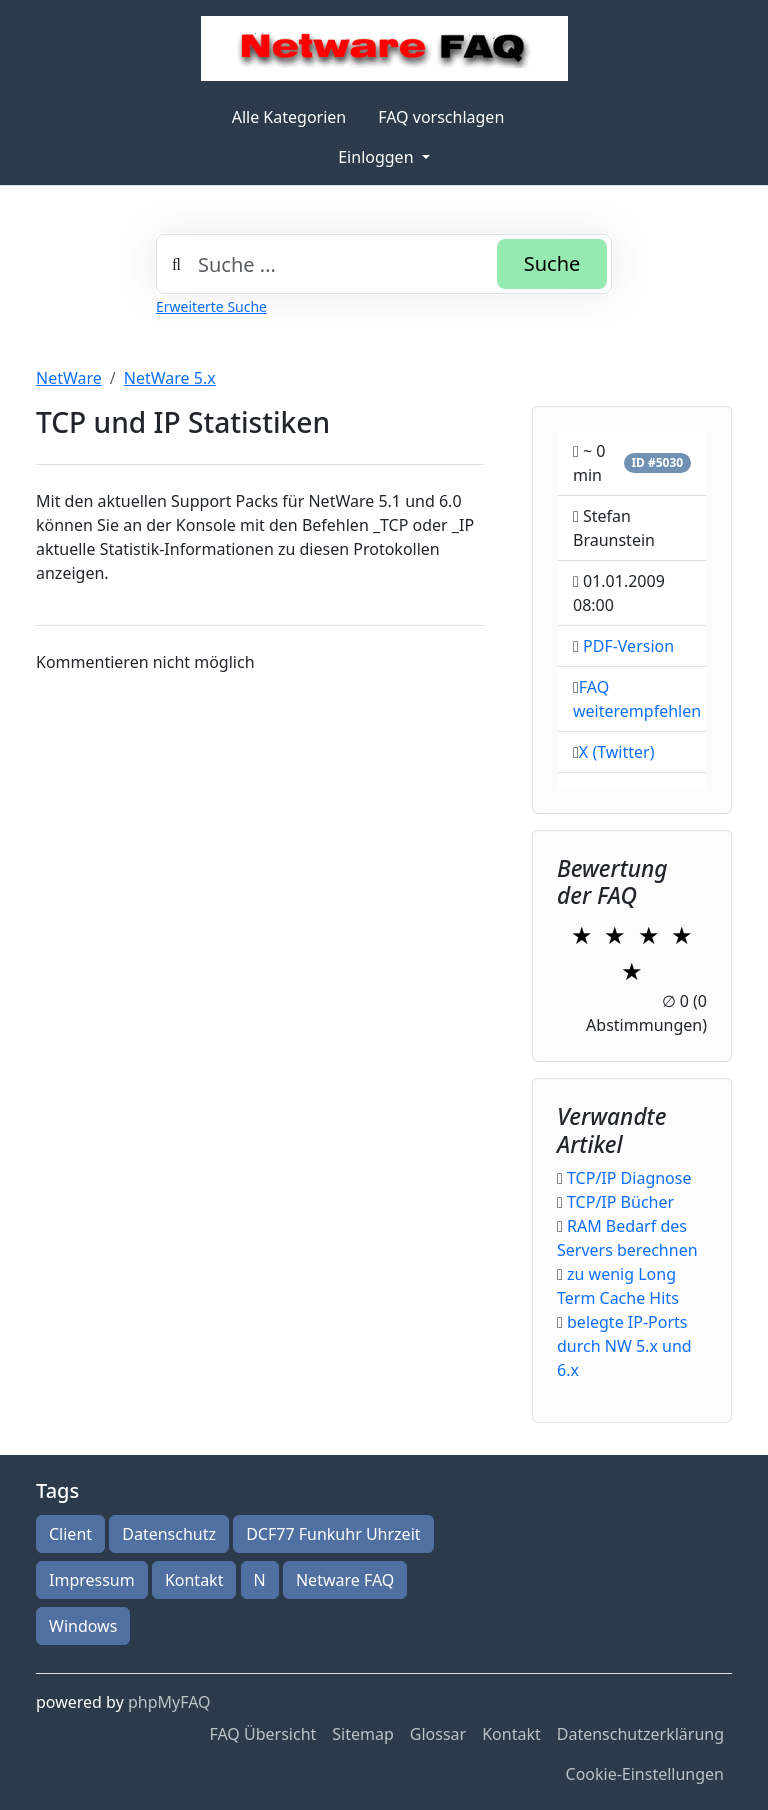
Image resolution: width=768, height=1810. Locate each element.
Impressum (92, 1580)
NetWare (69, 378)
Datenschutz (169, 1534)
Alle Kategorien (289, 117)
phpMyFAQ (169, 1702)
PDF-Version (628, 646)
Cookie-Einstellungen (645, 1774)
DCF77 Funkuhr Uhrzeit (333, 1534)
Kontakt (194, 1580)
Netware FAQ (345, 1580)
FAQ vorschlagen (441, 117)
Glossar (438, 1734)
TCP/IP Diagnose (629, 1178)
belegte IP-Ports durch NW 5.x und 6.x (624, 1346)
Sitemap (363, 1734)
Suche (552, 263)
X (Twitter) (617, 752)
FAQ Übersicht (262, 1734)
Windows (83, 1626)
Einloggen (377, 157)
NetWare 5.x (170, 378)
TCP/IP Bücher (620, 1202)
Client (70, 1534)
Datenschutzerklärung (640, 1734)
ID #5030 (657, 462)
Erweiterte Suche (211, 306)
